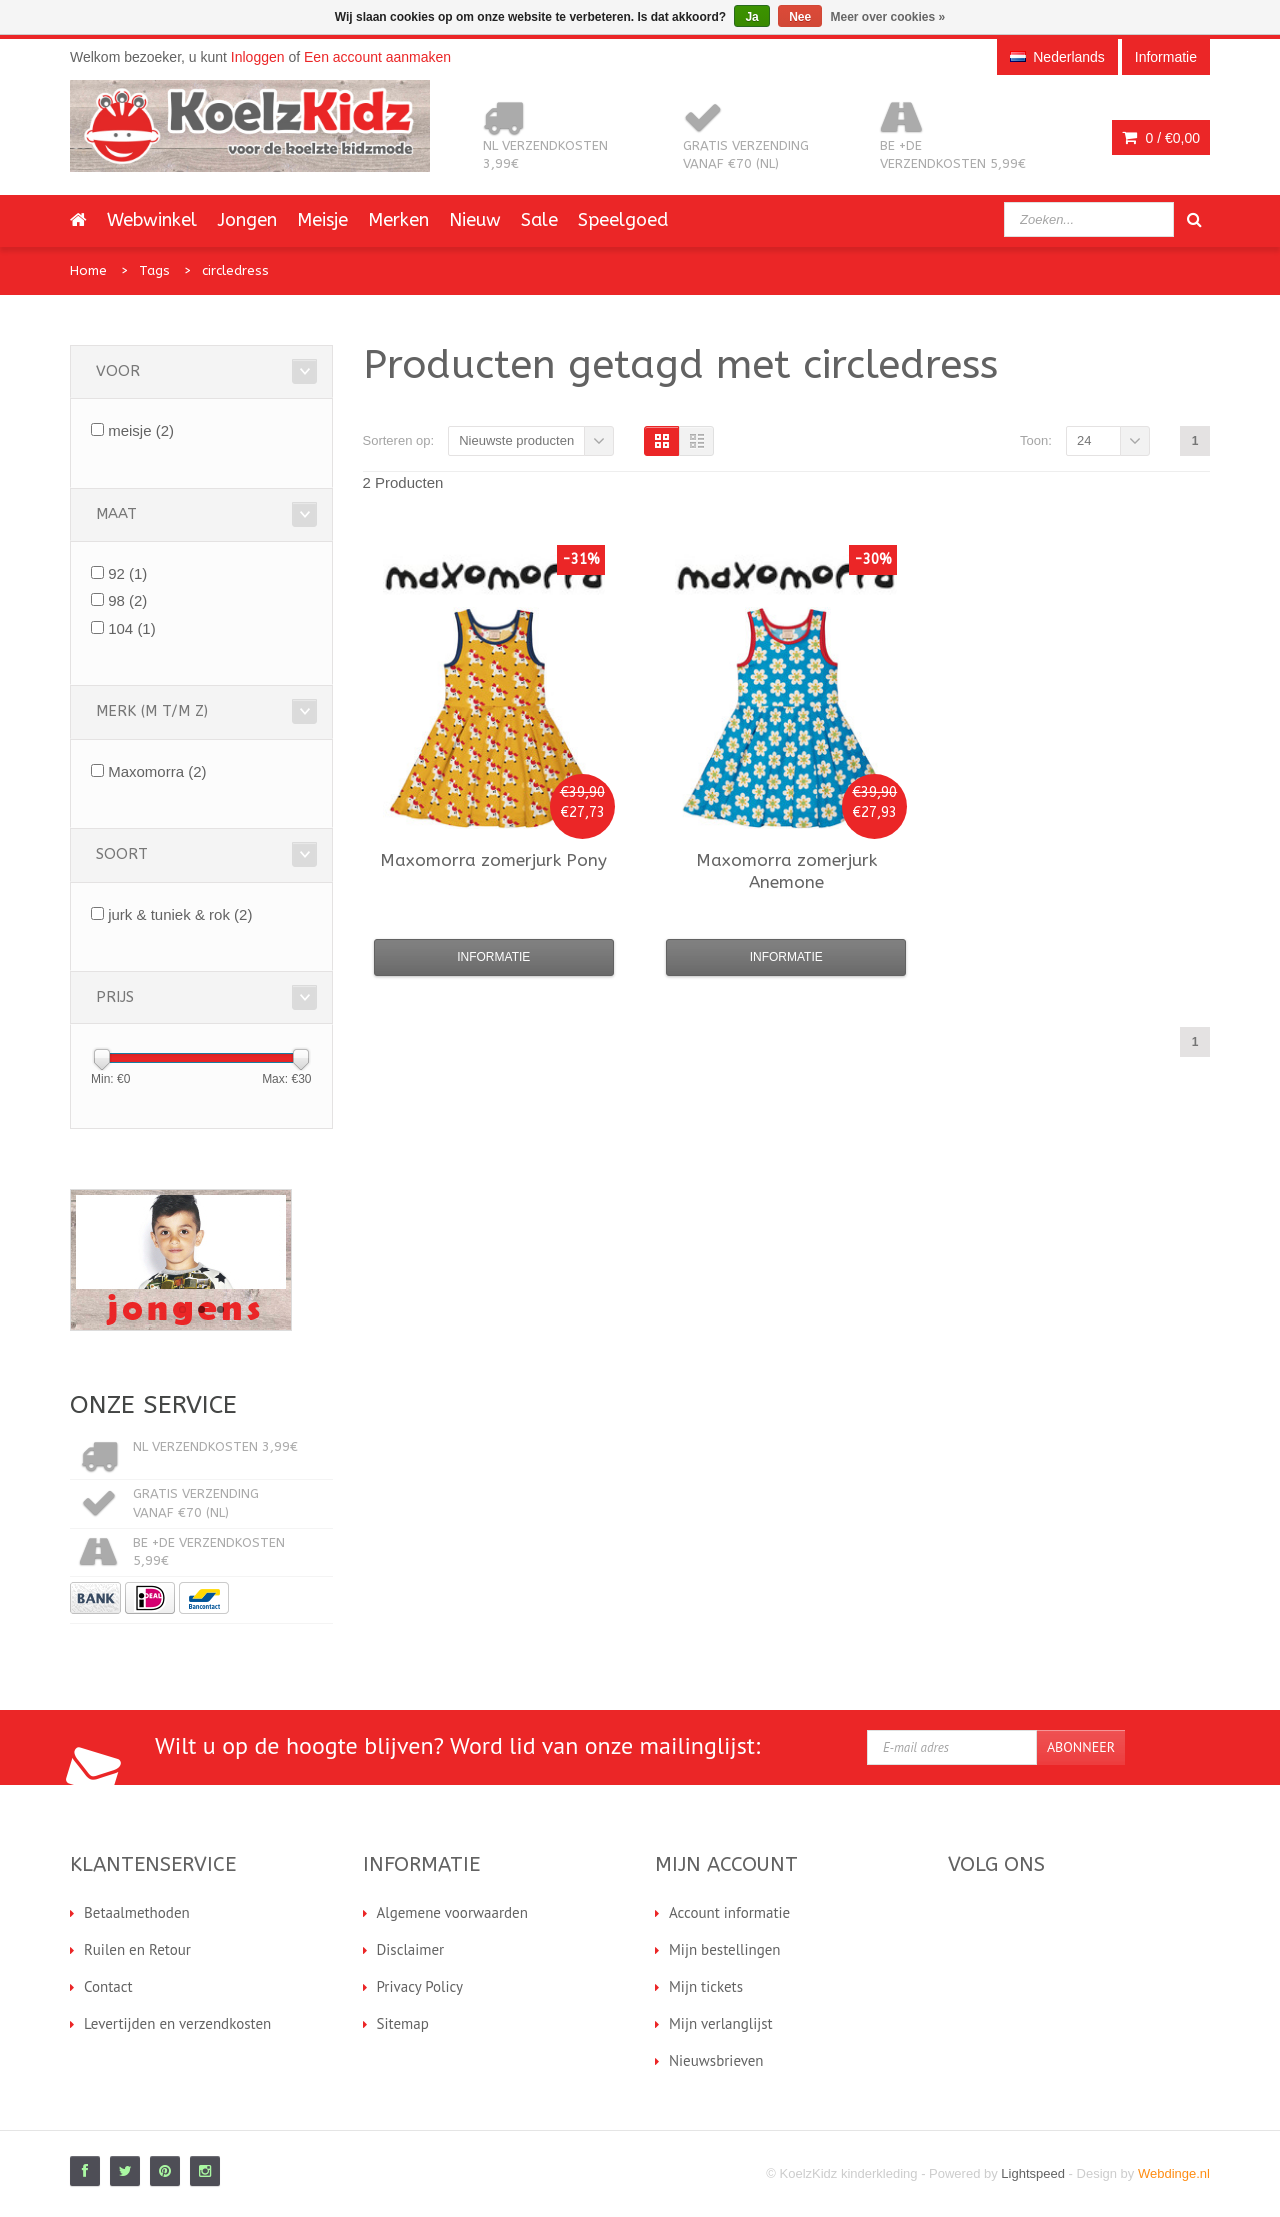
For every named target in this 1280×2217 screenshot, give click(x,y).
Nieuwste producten (516, 440)
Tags (154, 270)
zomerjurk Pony (493, 860)
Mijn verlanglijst (721, 2023)
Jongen (247, 220)
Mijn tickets (706, 1986)
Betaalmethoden (137, 1912)
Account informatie (729, 1912)
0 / (1161, 138)
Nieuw (475, 220)
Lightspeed (1033, 2173)
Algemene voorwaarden (452, 1912)
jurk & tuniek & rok (180, 914)
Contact (108, 1986)
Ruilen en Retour (137, 1949)
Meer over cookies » (888, 17)
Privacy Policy (420, 1986)
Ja (751, 17)
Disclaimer (411, 1949)
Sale (539, 220)
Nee (800, 17)
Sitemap (403, 2023)
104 (132, 628)
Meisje (322, 220)
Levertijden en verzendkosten (177, 2023)
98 (127, 600)
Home (88, 270)
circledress (235, 270)
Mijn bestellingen (725, 1949)
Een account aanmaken (377, 57)
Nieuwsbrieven (716, 2060)
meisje (141, 430)
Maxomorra (157, 771)
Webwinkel (152, 220)
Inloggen (258, 57)
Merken (398, 220)
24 (1084, 440)
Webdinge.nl (1174, 2173)
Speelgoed (623, 220)
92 (127, 573)
